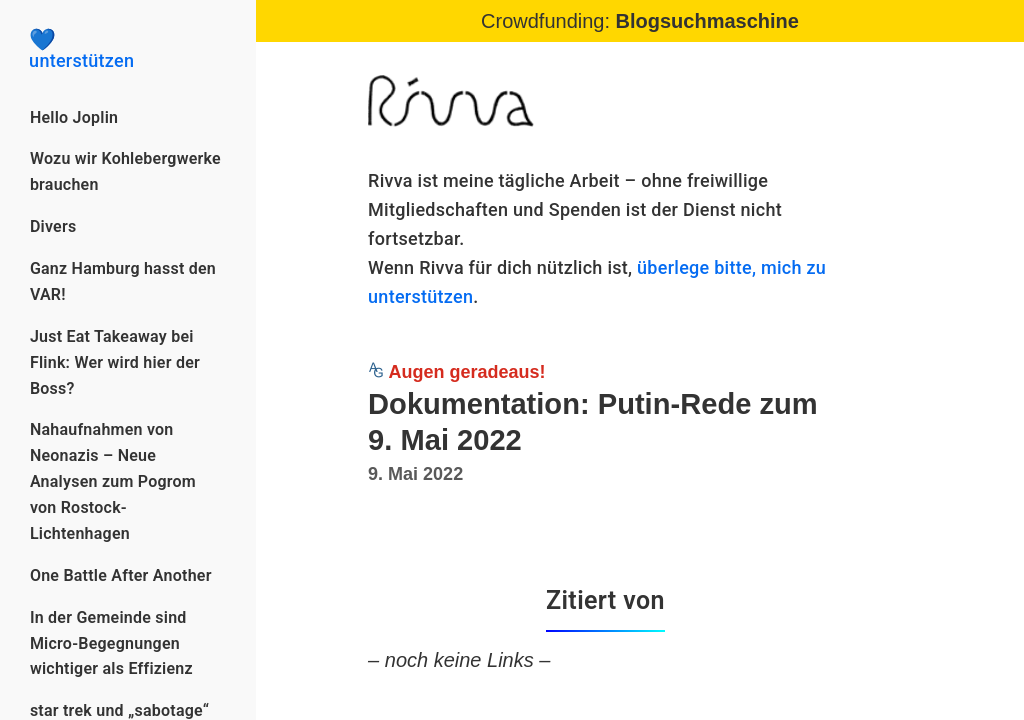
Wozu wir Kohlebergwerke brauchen (125, 171)
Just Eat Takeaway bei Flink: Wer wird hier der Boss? (115, 362)
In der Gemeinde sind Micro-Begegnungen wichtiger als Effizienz (111, 643)
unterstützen (128, 50)
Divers (53, 226)
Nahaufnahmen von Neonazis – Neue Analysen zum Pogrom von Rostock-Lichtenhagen (113, 481)
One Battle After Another (121, 575)
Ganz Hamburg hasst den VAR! (123, 281)
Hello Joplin (74, 117)
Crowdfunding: (640, 21)
